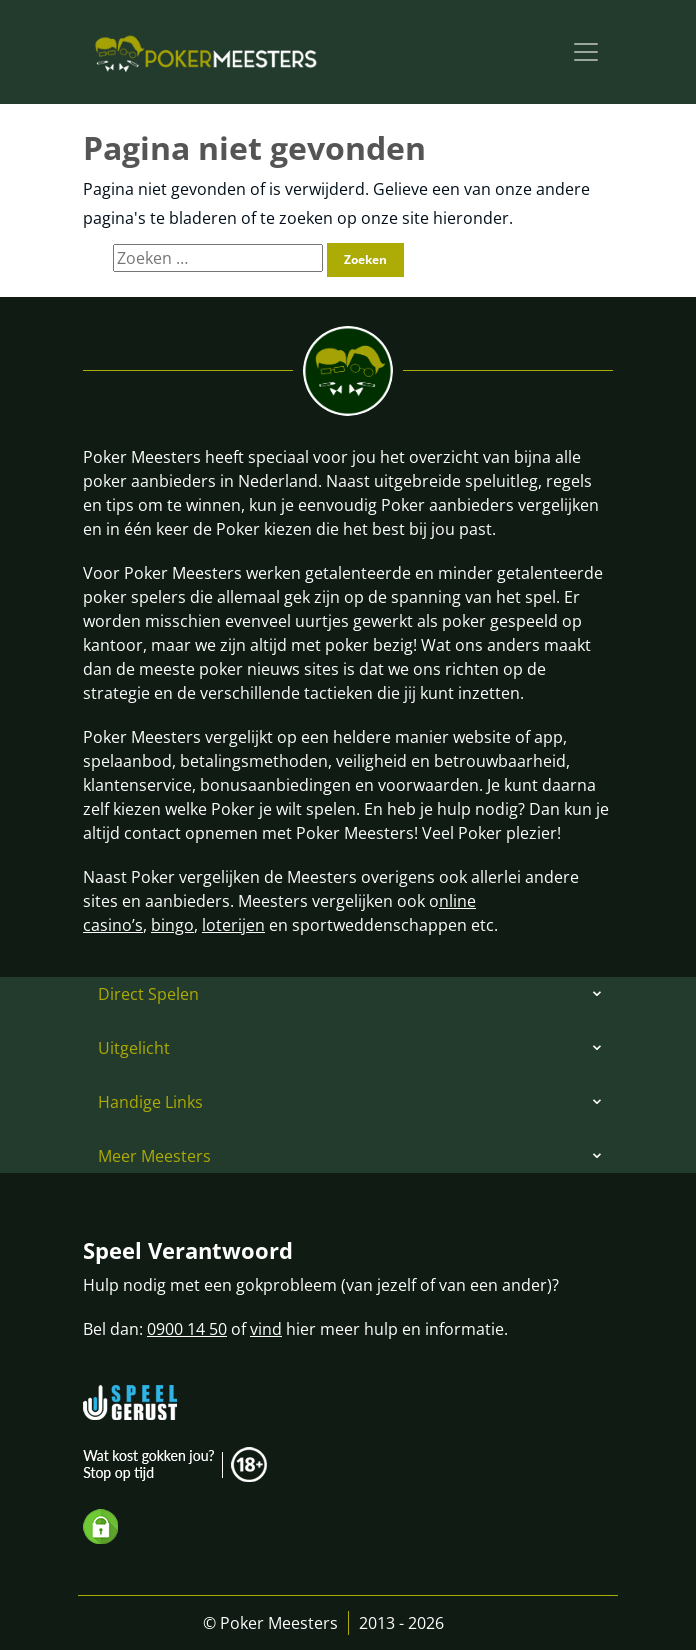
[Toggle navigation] (586, 52)
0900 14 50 (187, 1329)
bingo (172, 925)
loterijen (233, 925)
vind (266, 1329)
